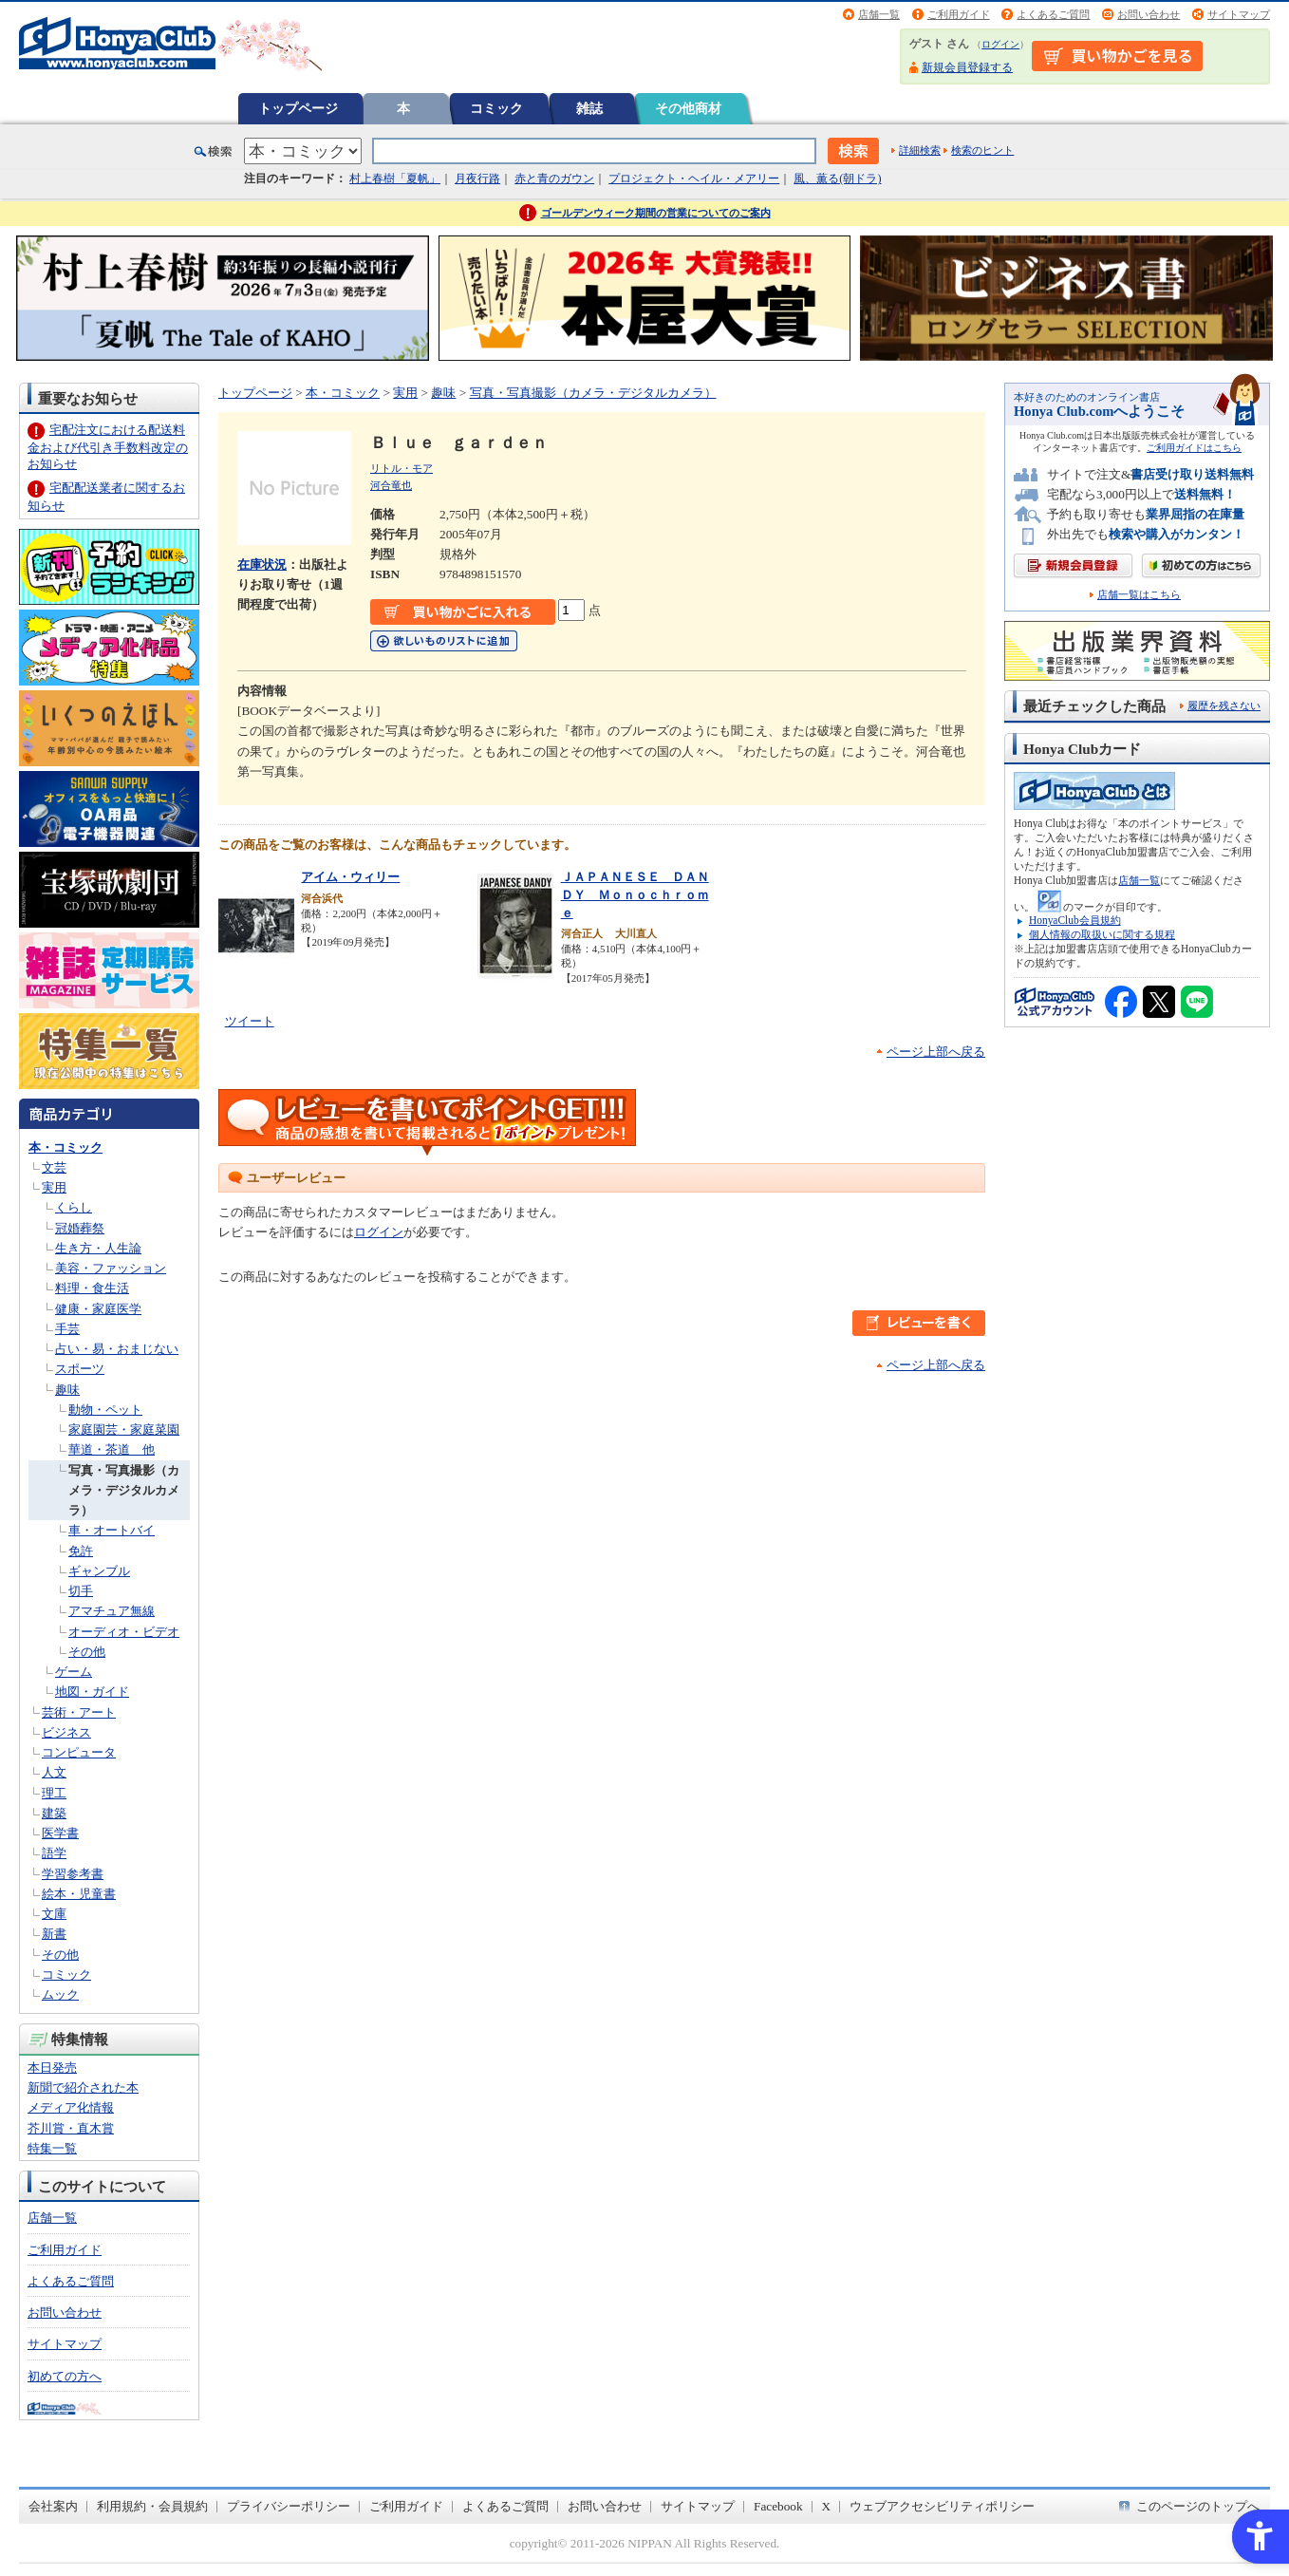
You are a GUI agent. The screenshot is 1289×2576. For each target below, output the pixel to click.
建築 (54, 1813)
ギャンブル (99, 1571)
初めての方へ (65, 2376)
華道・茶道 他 (111, 1449)
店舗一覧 (879, 14)
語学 (54, 1853)
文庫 (54, 1914)
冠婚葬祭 (79, 1228)
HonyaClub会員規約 (1075, 920)
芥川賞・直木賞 (71, 2128)
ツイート (249, 1021)
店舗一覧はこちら (1139, 595)
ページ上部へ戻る (936, 1051)
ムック (60, 1994)
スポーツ (79, 1369)
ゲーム (73, 1671)
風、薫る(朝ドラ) (837, 178)
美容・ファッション (110, 1268)
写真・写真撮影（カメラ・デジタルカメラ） (123, 1490)
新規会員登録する (967, 67)
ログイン (1000, 44)
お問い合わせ (1148, 14)
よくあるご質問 (1053, 14)
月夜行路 (477, 178)
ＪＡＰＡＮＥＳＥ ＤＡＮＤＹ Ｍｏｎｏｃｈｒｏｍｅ (635, 894)
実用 (54, 1187)
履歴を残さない (1224, 705)
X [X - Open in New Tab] (826, 2506)
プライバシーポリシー (288, 2506)
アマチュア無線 (111, 1611)
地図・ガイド (92, 1691)
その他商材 (688, 108)
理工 (54, 1793)
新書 (54, 1934)
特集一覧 (52, 2148)
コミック (496, 108)
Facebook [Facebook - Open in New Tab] (778, 2506)
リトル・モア (401, 468)
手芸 (67, 1329)
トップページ (298, 108)
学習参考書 (72, 1874)
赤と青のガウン (554, 178)
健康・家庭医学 (98, 1309)
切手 (80, 1591)
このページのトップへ (1198, 2506)
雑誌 (589, 108)
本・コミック (65, 1147)
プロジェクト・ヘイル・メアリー (693, 178)
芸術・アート (79, 1712)
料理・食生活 (92, 1288)
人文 (54, 1772)
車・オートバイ (111, 1530)
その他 (86, 1652)
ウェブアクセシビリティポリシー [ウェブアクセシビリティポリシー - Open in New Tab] (942, 2506)
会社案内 (53, 2506)
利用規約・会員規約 (152, 2506)
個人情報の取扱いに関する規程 (1102, 934)
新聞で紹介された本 (83, 2087)
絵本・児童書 (79, 1894)
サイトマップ (1238, 14)
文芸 (54, 1167)
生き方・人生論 (98, 1248)
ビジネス (66, 1732)
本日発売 (52, 2067)
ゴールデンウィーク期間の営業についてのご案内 (656, 212)
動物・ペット (105, 1409)
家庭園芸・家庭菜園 (123, 1429)
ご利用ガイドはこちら (1194, 447)
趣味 (67, 1389)
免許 (80, 1551)
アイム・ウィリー (350, 877)
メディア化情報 (71, 2107)
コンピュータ (79, 1752)
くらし (73, 1207)
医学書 (60, 1833)
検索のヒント (982, 150)
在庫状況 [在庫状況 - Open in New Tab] (262, 564)
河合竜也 (391, 485)
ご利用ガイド (958, 14)
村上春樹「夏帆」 (394, 178)
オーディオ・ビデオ (123, 1632)
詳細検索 (920, 150)
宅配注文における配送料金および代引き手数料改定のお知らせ (108, 447)
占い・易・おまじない (116, 1349)
